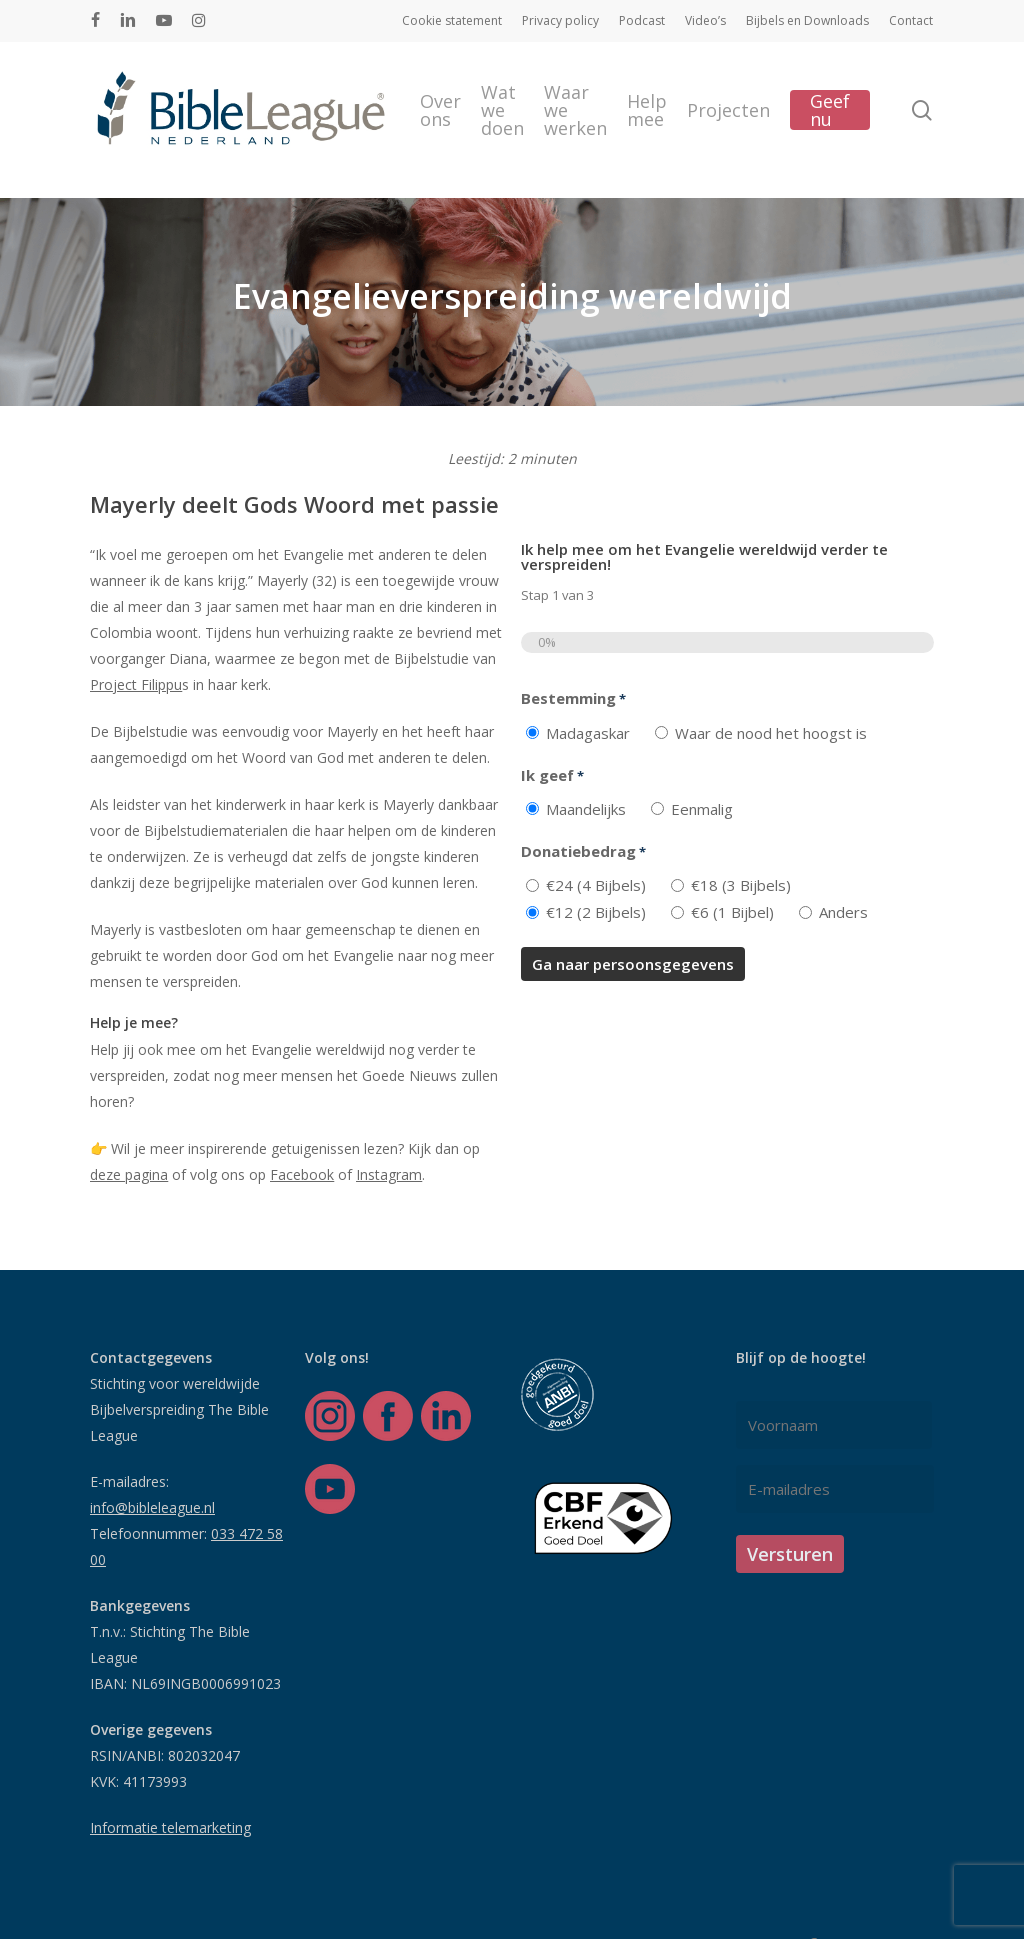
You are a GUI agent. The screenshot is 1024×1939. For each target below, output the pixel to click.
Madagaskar (588, 733)
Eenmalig (702, 809)
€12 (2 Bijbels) (596, 912)
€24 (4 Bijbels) (596, 885)
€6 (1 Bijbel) (732, 912)
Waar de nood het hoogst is (771, 733)
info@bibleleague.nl (152, 1507)
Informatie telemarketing (170, 1827)
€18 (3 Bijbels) (741, 885)
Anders (843, 912)
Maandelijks (586, 809)
